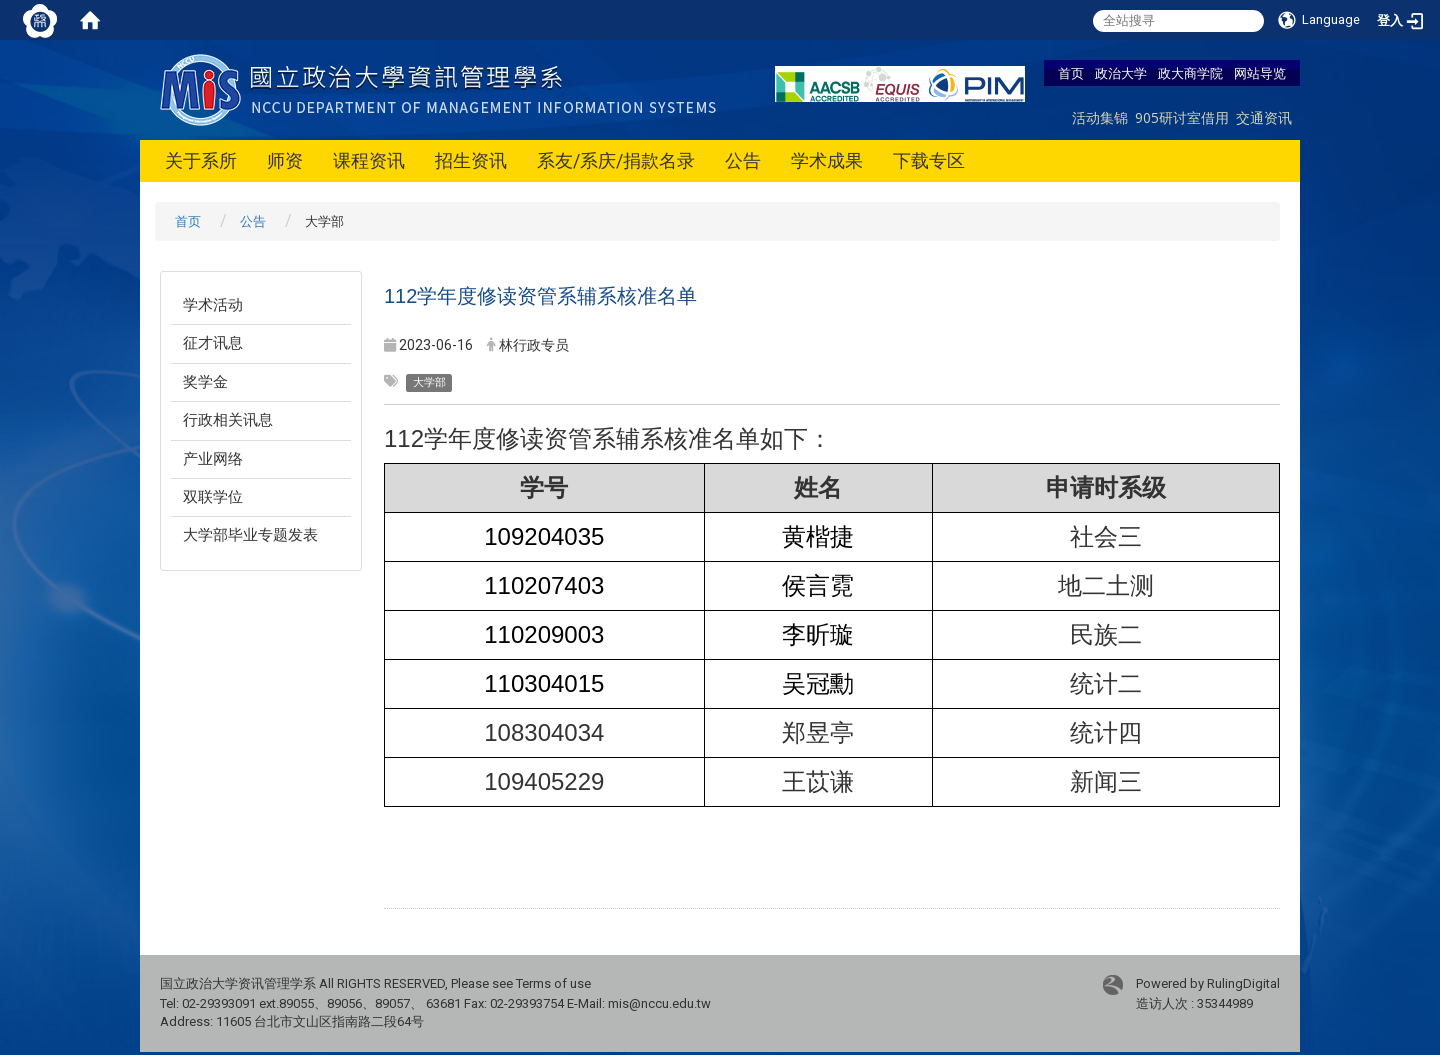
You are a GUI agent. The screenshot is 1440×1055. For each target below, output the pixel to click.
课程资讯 (369, 160)
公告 (743, 160)
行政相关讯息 (228, 420)
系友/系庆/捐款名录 (616, 160)
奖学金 (205, 382)
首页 (1071, 73)
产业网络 (213, 459)
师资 (285, 160)
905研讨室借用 (1182, 117)
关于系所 (201, 160)
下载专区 (929, 160)
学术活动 (213, 305)
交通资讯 (1264, 117)
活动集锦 (1100, 117)
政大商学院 (1190, 73)
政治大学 (1121, 73)
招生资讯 (471, 160)
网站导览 (1260, 73)
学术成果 (827, 160)
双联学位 (213, 497)
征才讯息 (213, 343)
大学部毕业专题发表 (250, 535)
